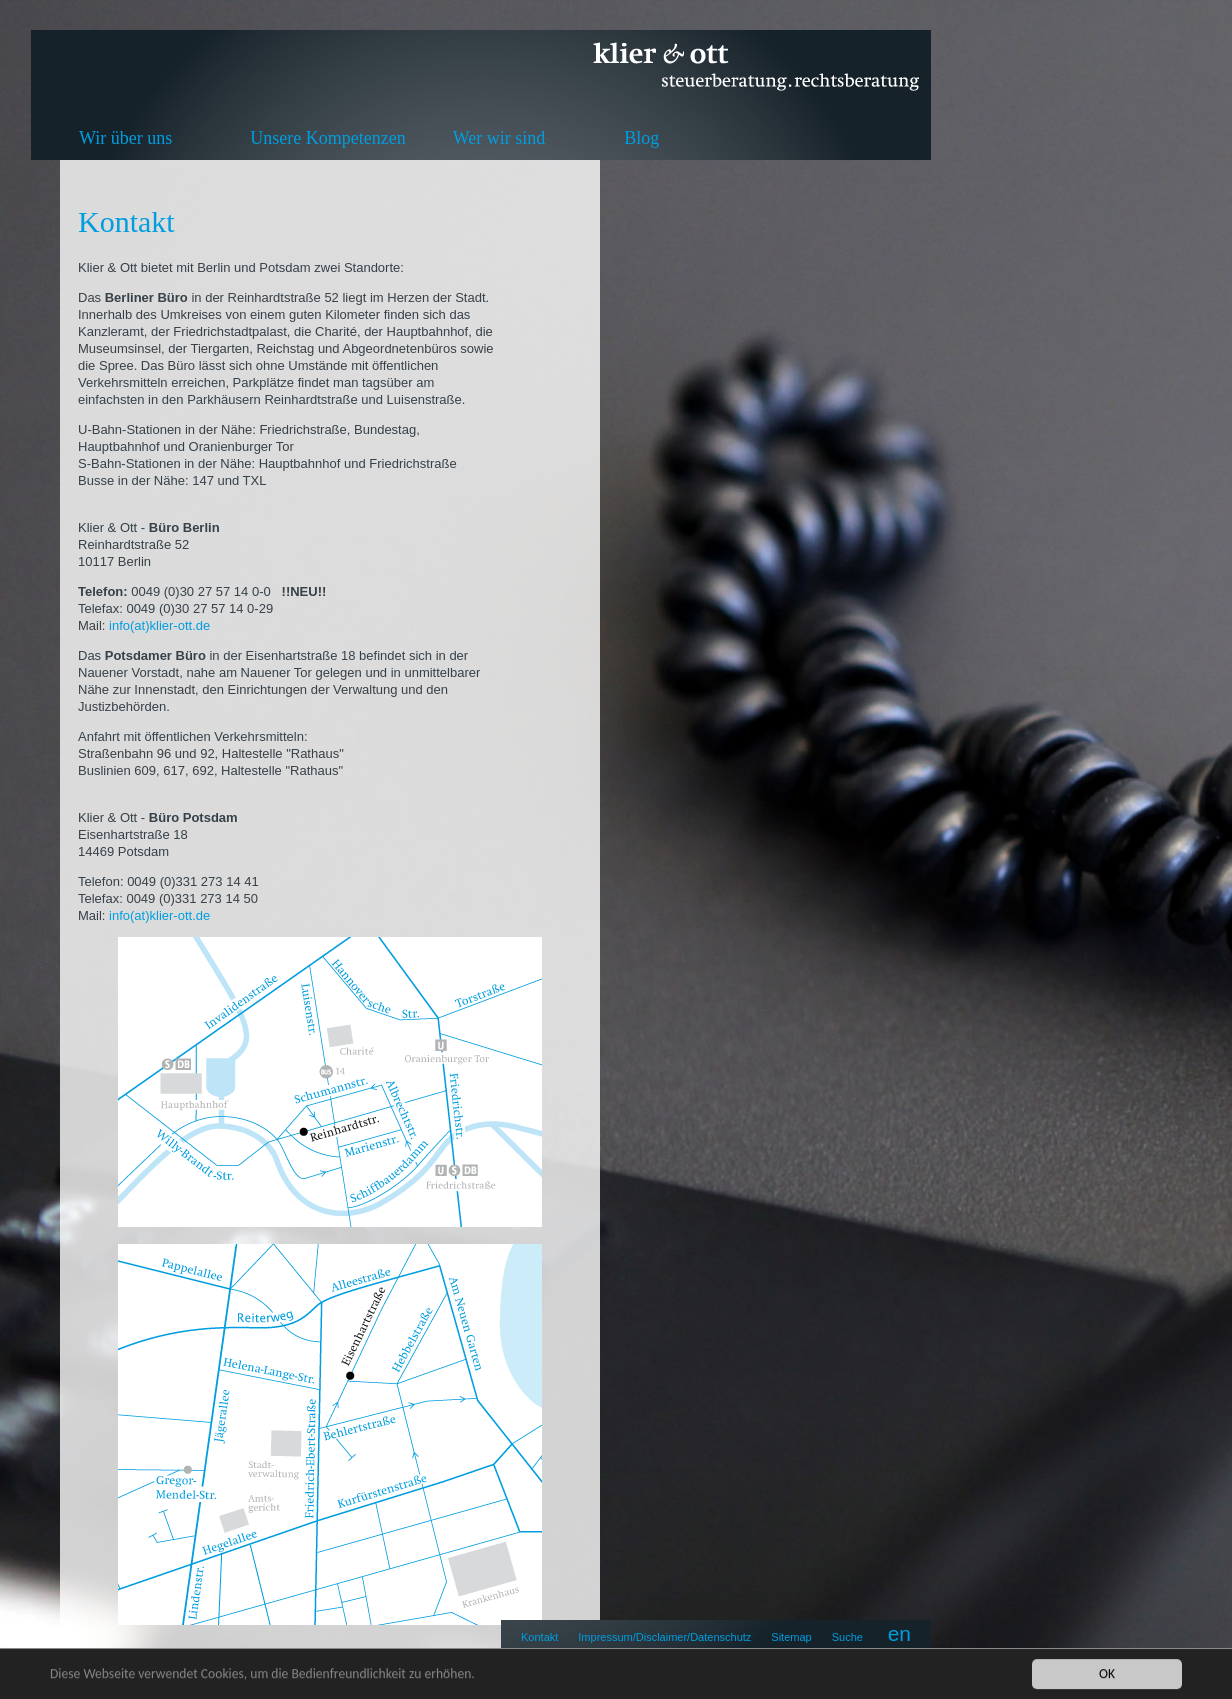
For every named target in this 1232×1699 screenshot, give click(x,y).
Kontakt (539, 1637)
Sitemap (791, 1637)
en (899, 1633)
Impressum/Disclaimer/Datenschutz (664, 1637)
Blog (641, 138)
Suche (847, 1637)
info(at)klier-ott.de (161, 625)
